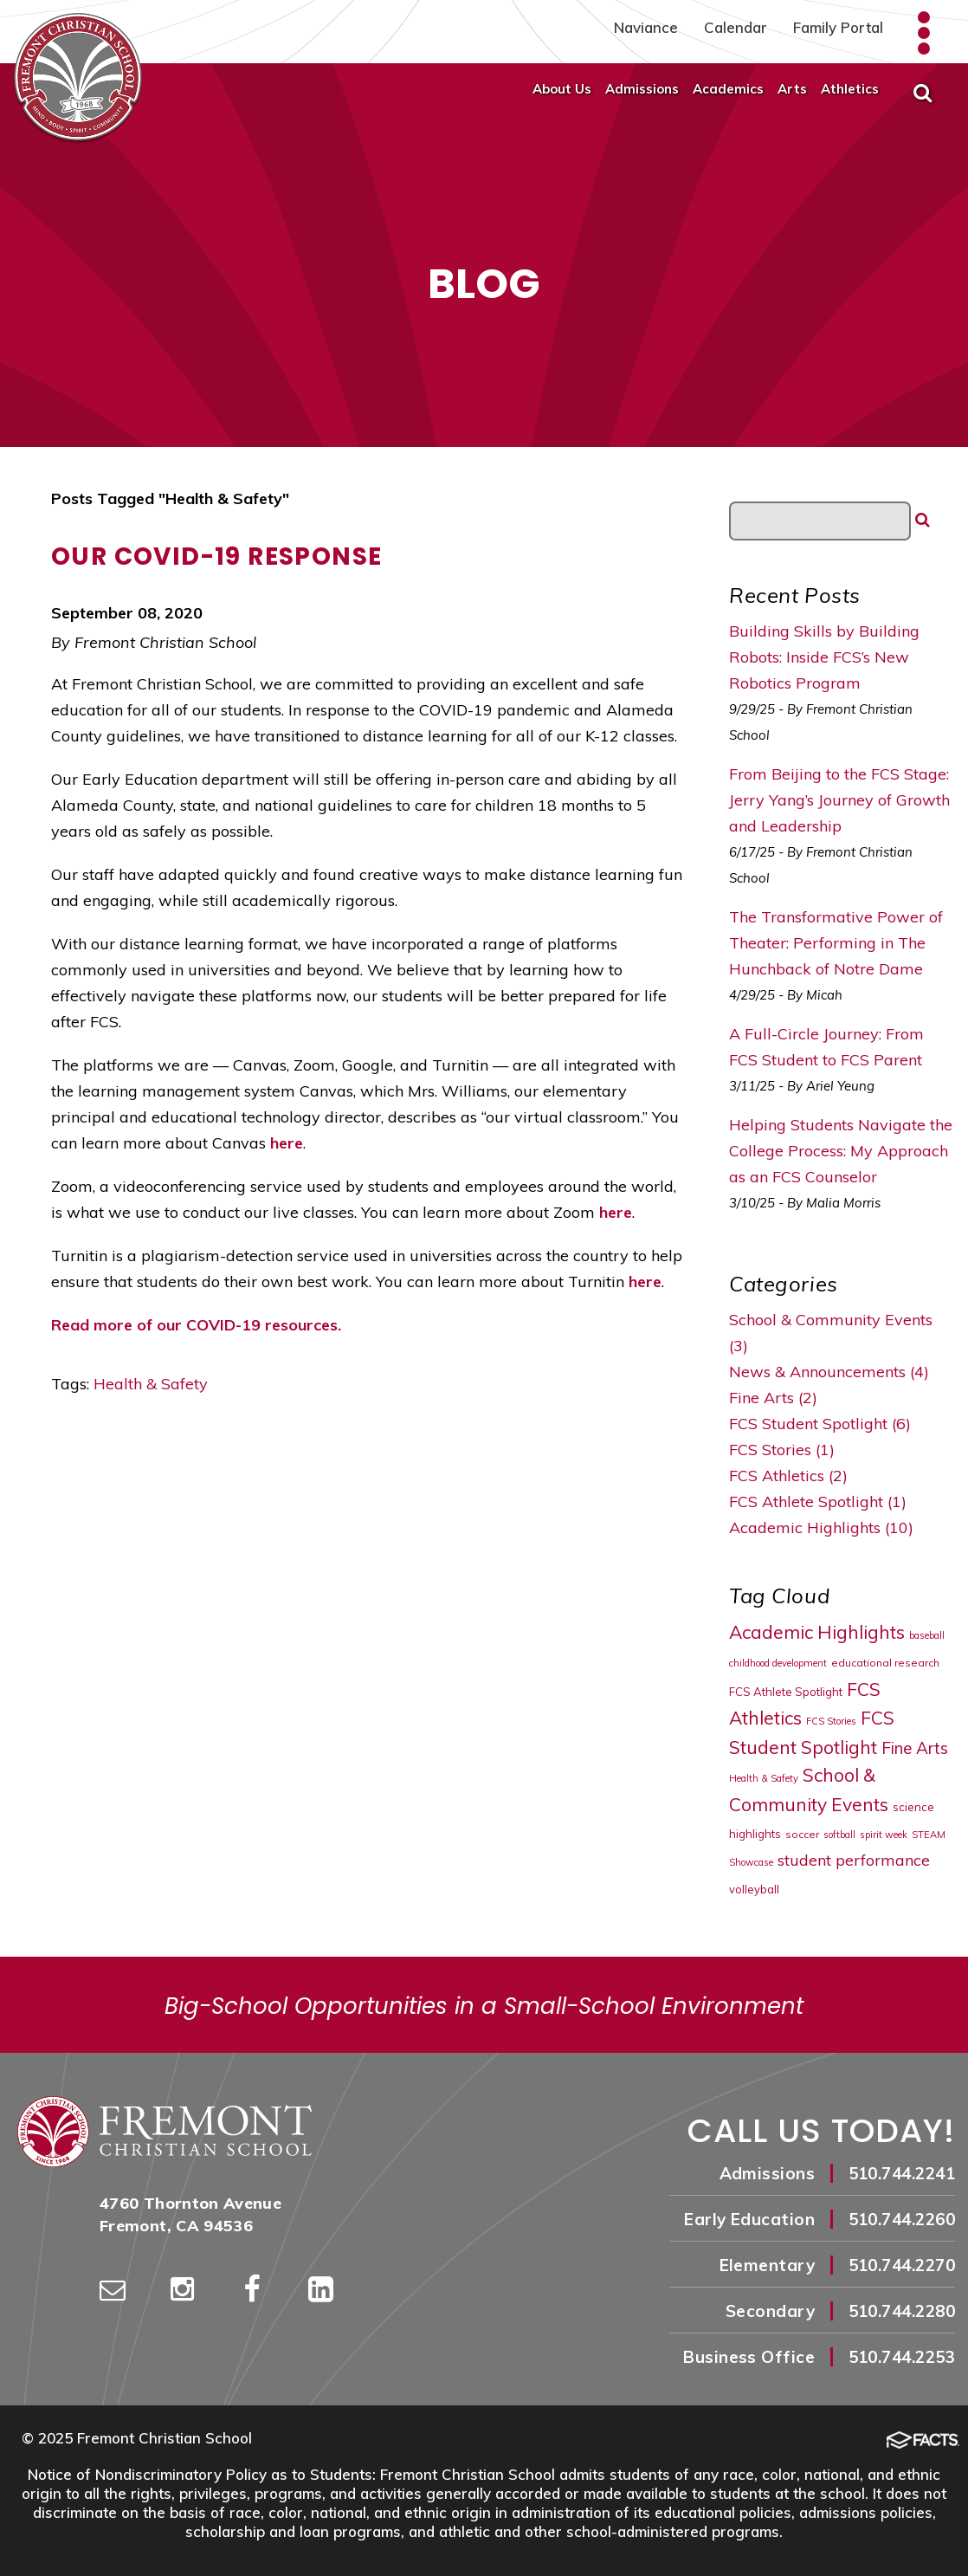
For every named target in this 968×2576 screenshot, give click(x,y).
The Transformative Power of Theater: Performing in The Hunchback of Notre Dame (836, 943)
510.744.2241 (902, 2173)
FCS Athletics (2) (788, 1475)
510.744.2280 (902, 2311)
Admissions (642, 89)
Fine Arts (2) (773, 1398)
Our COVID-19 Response (216, 556)
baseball (927, 1635)
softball (839, 1834)
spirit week (883, 1834)
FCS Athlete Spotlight (785, 1692)
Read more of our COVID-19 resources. (196, 1325)
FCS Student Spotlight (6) (820, 1424)
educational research (885, 1662)
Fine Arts (914, 1748)
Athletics (850, 89)
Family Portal (838, 27)
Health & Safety (151, 1384)
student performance (854, 1860)
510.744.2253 (902, 2356)
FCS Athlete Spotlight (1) (818, 1501)
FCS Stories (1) (782, 1450)
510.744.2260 (902, 2219)
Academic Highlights (817, 1632)
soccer (802, 1834)
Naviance (646, 27)
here (286, 1143)
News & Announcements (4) (829, 1372)
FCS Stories (831, 1721)
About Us (561, 89)
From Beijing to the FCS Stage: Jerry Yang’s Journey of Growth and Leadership (839, 800)
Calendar (735, 27)
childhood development (778, 1663)
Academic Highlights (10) (821, 1527)
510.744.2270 (902, 2265)
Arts (792, 89)
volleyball (754, 1889)
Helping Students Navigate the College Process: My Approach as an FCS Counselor (840, 1151)
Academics (728, 89)
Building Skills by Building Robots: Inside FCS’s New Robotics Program (824, 657)
